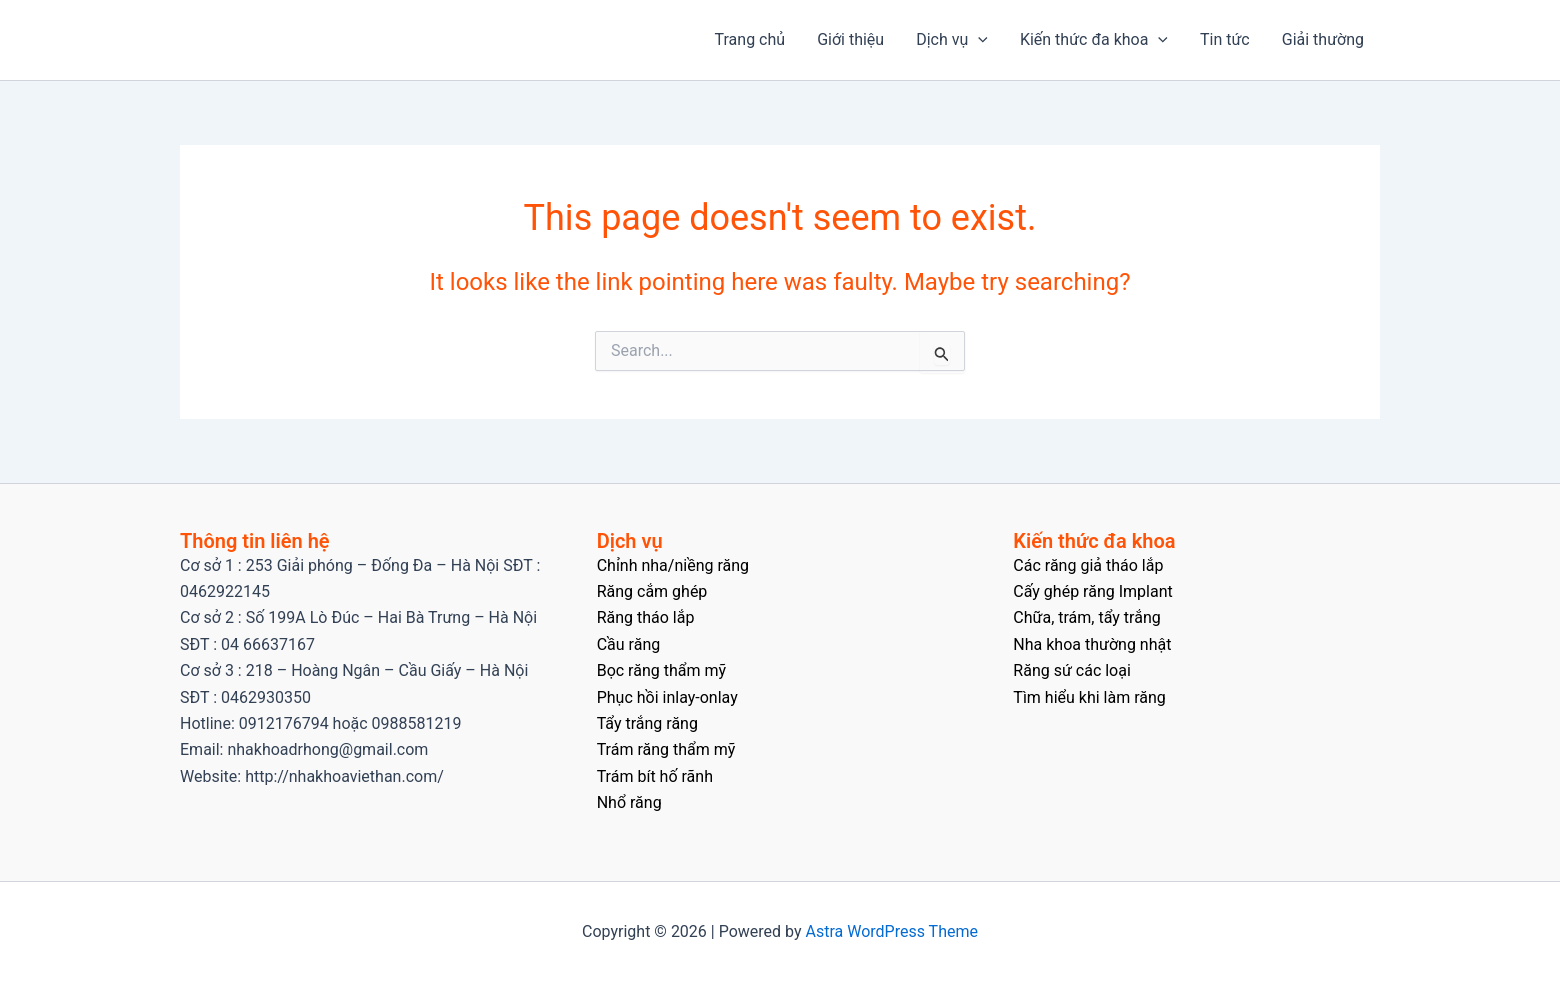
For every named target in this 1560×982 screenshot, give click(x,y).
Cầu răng (629, 644)
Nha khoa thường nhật (1092, 644)
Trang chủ (750, 39)
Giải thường (1323, 39)
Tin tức (1225, 39)
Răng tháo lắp (646, 617)
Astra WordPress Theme (892, 931)
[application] (978, 40)
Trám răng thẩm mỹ (666, 749)
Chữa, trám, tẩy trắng (1086, 617)
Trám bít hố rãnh (655, 776)
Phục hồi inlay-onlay (667, 697)
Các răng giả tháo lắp (1088, 565)
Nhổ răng (629, 802)
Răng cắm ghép (652, 591)
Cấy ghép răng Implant (1092, 591)
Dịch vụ (952, 40)
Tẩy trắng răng (647, 723)
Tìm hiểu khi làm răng (1089, 697)
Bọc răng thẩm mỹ (661, 670)
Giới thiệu (850, 39)
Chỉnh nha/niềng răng (673, 565)
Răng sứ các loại (1072, 670)
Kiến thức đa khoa (1094, 40)
